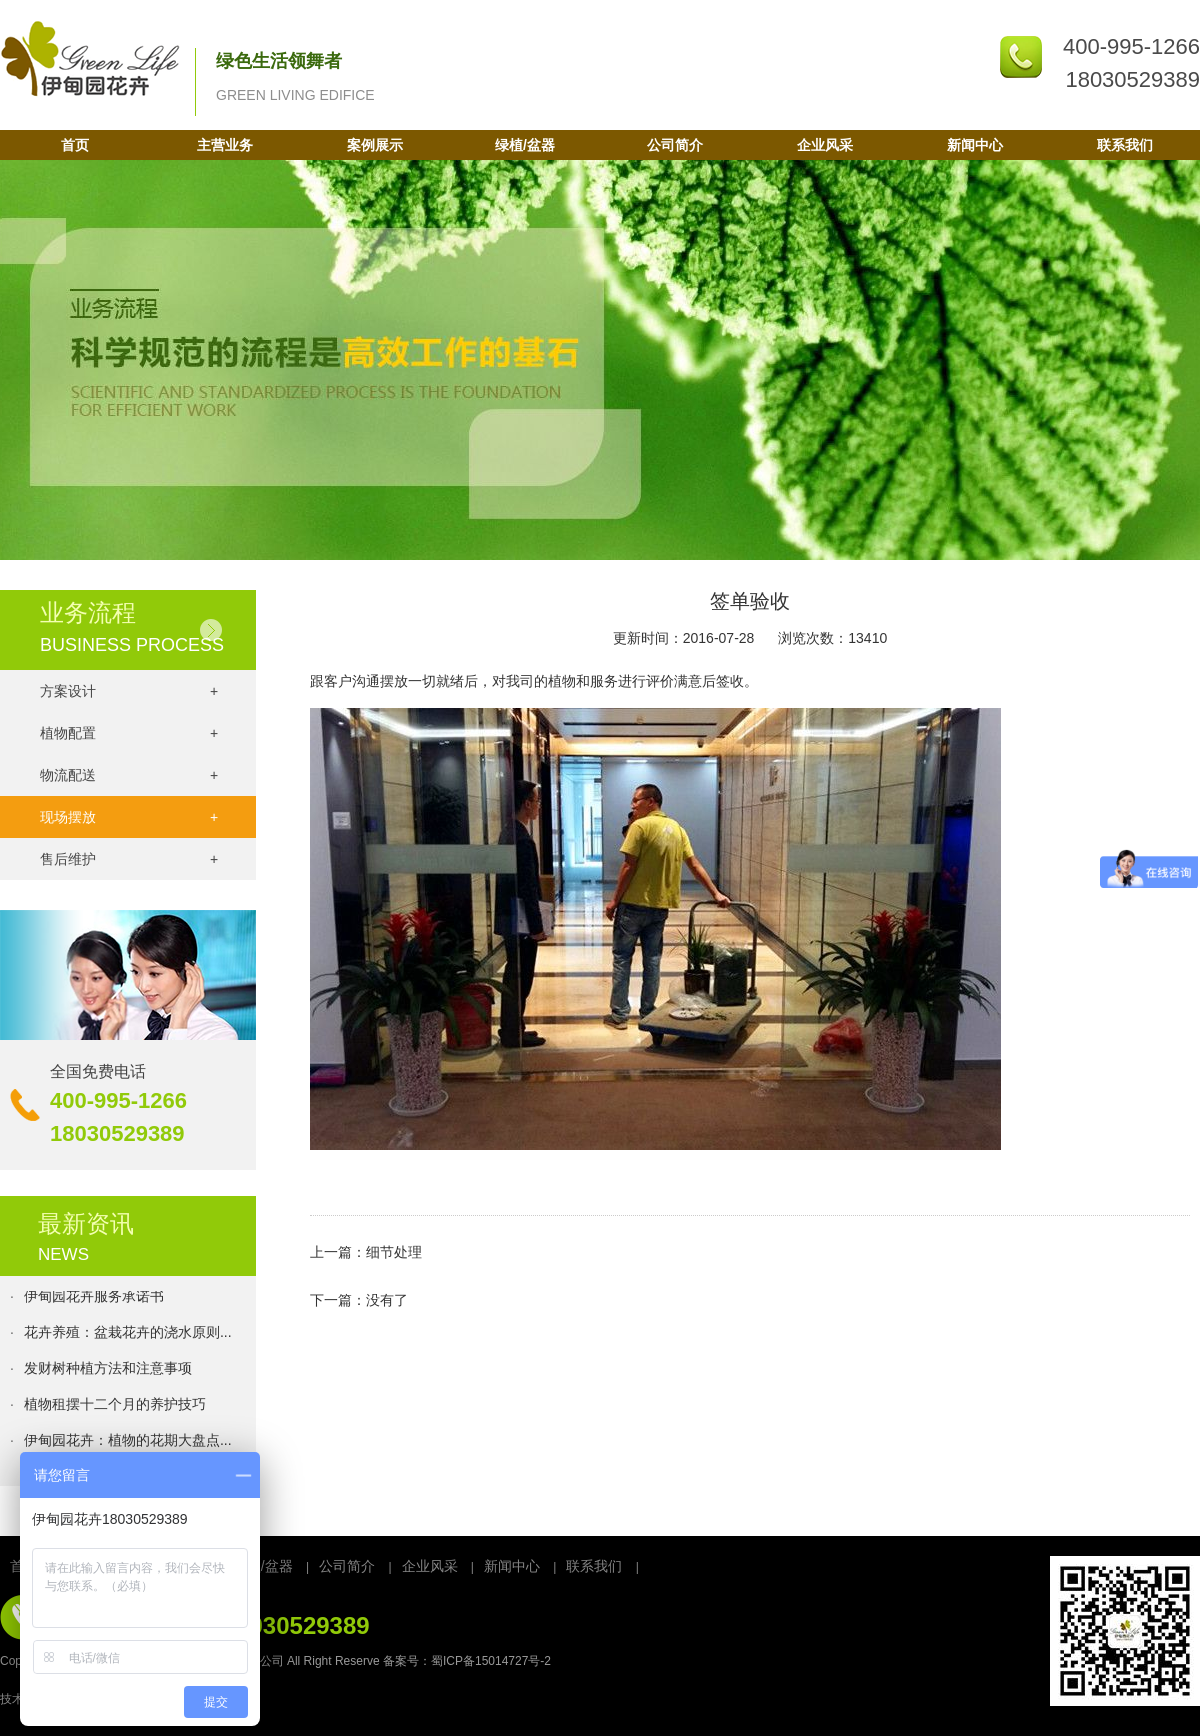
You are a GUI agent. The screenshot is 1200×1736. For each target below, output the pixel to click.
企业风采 (825, 145)
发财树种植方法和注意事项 (108, 1370)
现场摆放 (129, 817)
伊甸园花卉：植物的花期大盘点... (128, 1442)
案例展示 (375, 145)
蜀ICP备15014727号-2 (491, 1661)
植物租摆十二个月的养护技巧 (115, 1406)
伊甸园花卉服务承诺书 (94, 1298)
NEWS (63, 1254)
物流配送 (129, 775)
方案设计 (129, 691)
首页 (75, 145)
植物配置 (129, 733)
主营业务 (225, 145)
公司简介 (675, 145)
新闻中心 (975, 145)
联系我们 (1125, 145)
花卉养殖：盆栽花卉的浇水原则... (128, 1334)
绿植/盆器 (525, 145)
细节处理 (394, 1252)
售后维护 (129, 859)
